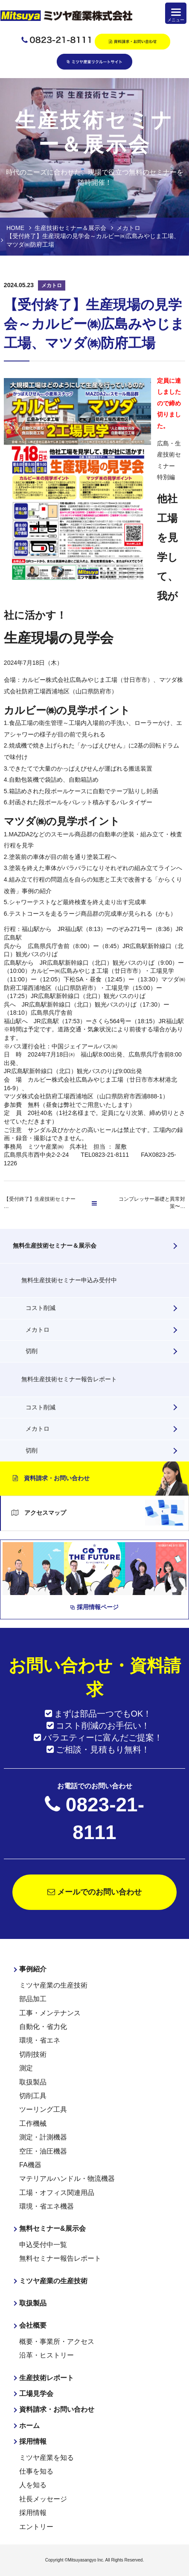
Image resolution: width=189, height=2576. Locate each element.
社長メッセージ (43, 2499)
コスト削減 (40, 1307)
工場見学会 (36, 2393)
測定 (26, 2068)
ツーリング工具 (43, 2109)
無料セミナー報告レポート (60, 2258)
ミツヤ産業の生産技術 (53, 1985)
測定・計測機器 (43, 2137)
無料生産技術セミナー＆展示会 (54, 1245)
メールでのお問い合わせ (94, 1892)
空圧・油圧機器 (43, 2151)
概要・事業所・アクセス (56, 2341)
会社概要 (33, 2325)
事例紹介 (33, 1969)
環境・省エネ (39, 2040)
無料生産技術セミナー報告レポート (69, 1379)
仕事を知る (36, 2471)
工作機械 (33, 2123)
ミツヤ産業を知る (46, 2457)
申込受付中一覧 (43, 2244)
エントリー (36, 2526)
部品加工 (33, 1999)
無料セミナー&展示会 (52, 2228)
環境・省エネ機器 (46, 2206)
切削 (32, 1351)
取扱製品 (33, 2082)
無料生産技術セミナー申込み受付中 (69, 1280)
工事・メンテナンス (50, 2013)
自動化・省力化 (43, 2026)
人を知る (33, 2485)
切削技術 (33, 2054)
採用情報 (33, 2441)
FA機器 (30, 2164)
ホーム (29, 2425)
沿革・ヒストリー (46, 2355)
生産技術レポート (46, 2377)
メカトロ (37, 1329)
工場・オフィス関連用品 (56, 2192)
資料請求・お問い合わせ (51, 1478)
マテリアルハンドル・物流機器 (67, 2178)
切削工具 (33, 2095)
